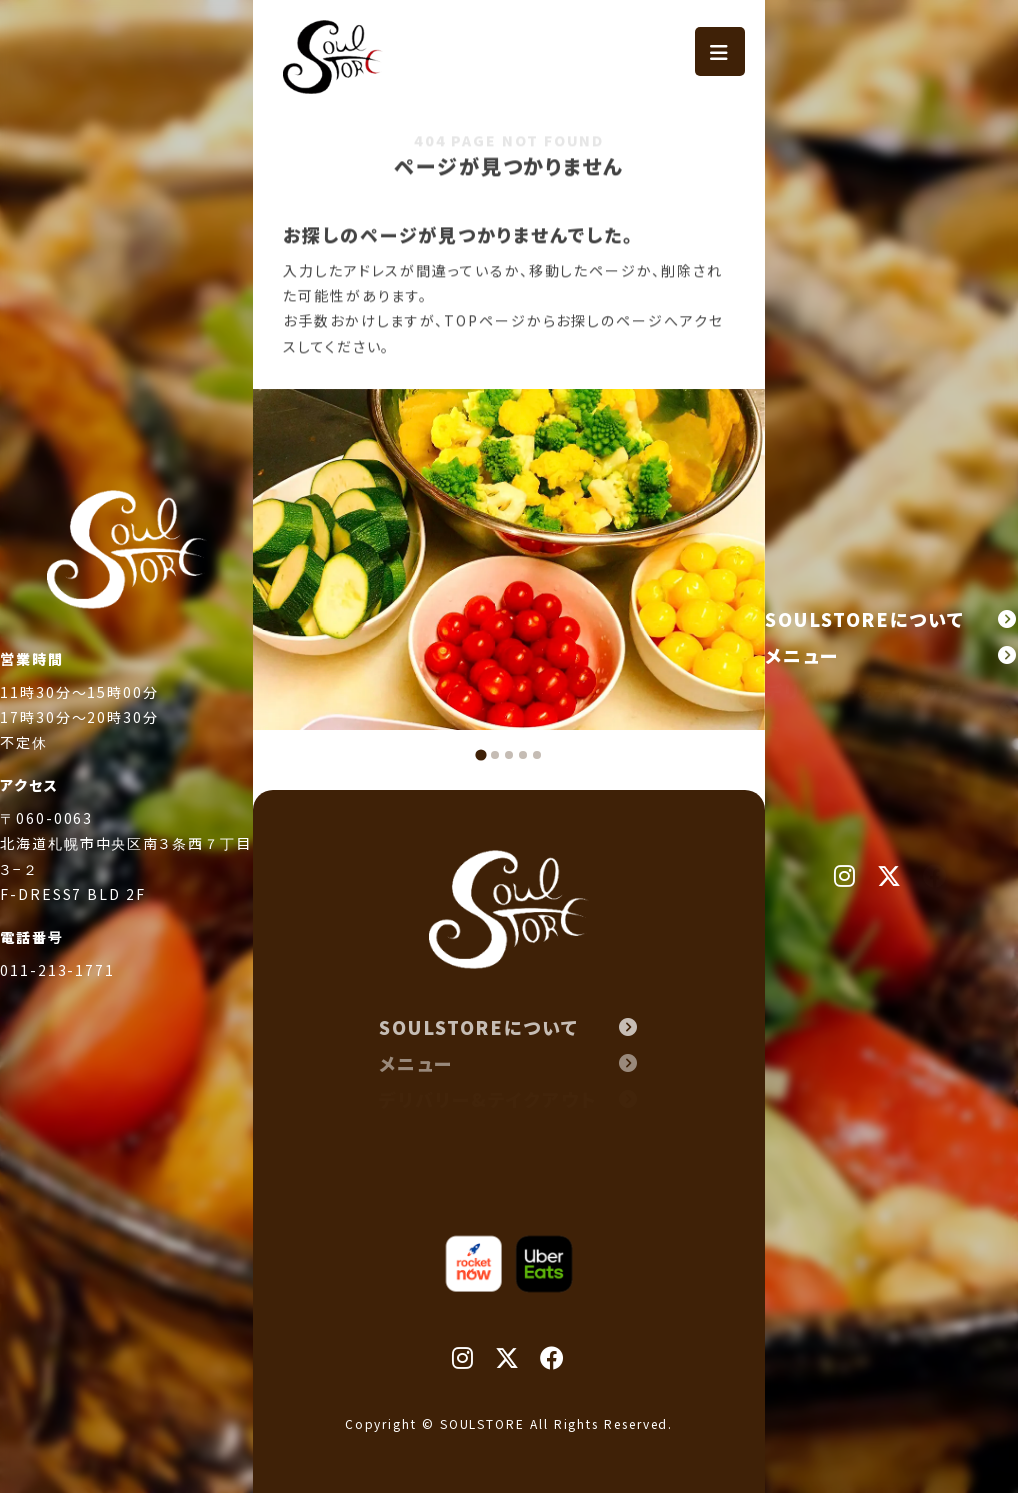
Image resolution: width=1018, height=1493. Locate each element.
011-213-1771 (57, 999)
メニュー (891, 655)
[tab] (480, 754)
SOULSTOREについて (891, 619)
